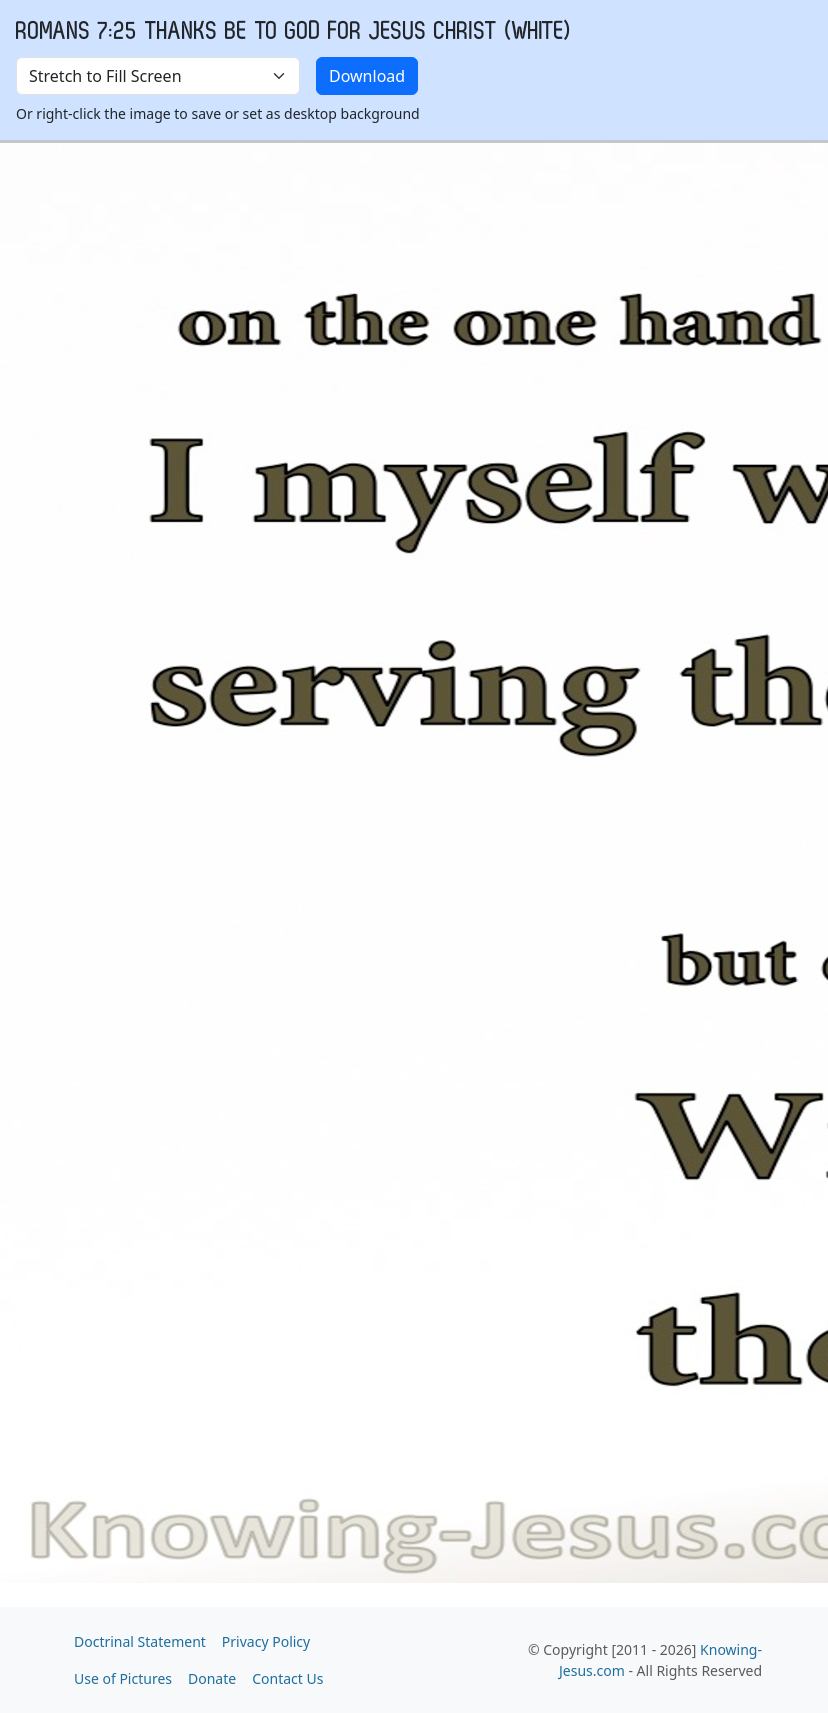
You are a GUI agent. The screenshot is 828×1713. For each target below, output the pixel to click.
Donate (212, 1678)
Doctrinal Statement (140, 1641)
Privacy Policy (266, 1641)
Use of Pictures (123, 1678)
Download (367, 76)
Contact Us (287, 1678)
